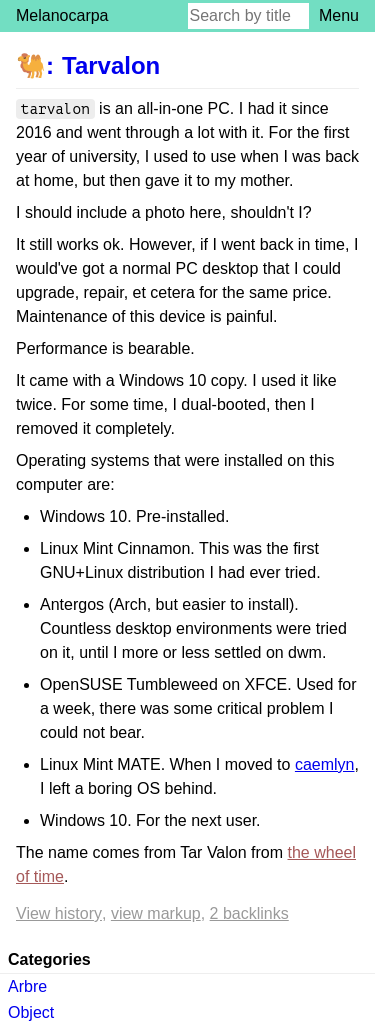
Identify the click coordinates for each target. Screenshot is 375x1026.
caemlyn (325, 764)
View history (59, 913)
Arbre (27, 986)
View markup (156, 913)
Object (31, 1012)
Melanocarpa (62, 15)
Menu (339, 15)
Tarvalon (111, 65)
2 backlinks (249, 913)
